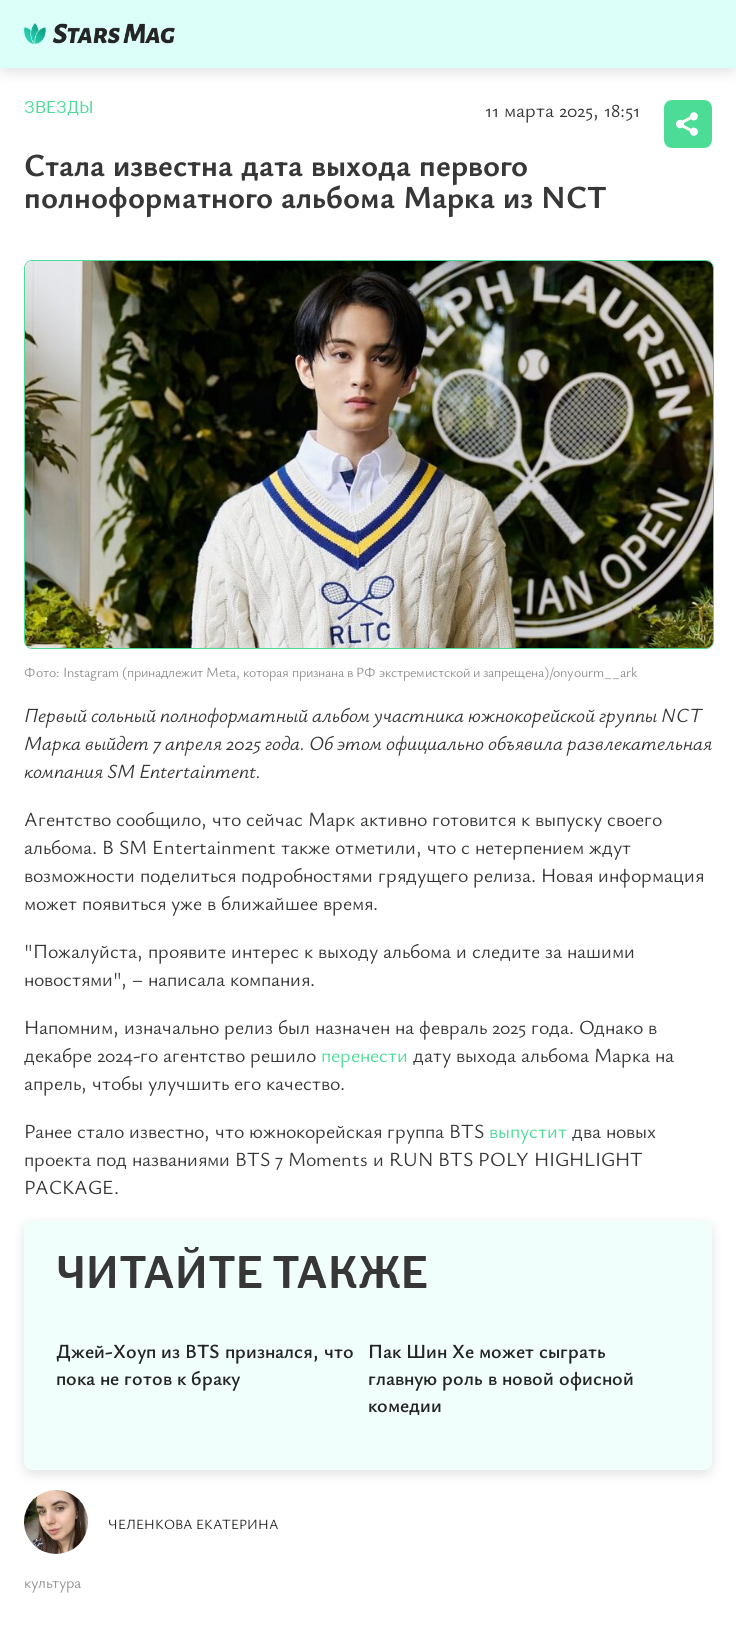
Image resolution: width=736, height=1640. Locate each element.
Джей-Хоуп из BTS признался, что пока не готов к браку (205, 1364)
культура (52, 1582)
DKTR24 (104, 33)
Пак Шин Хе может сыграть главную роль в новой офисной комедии (501, 1377)
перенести (364, 1054)
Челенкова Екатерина (193, 1523)
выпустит (528, 1130)
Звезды (59, 107)
